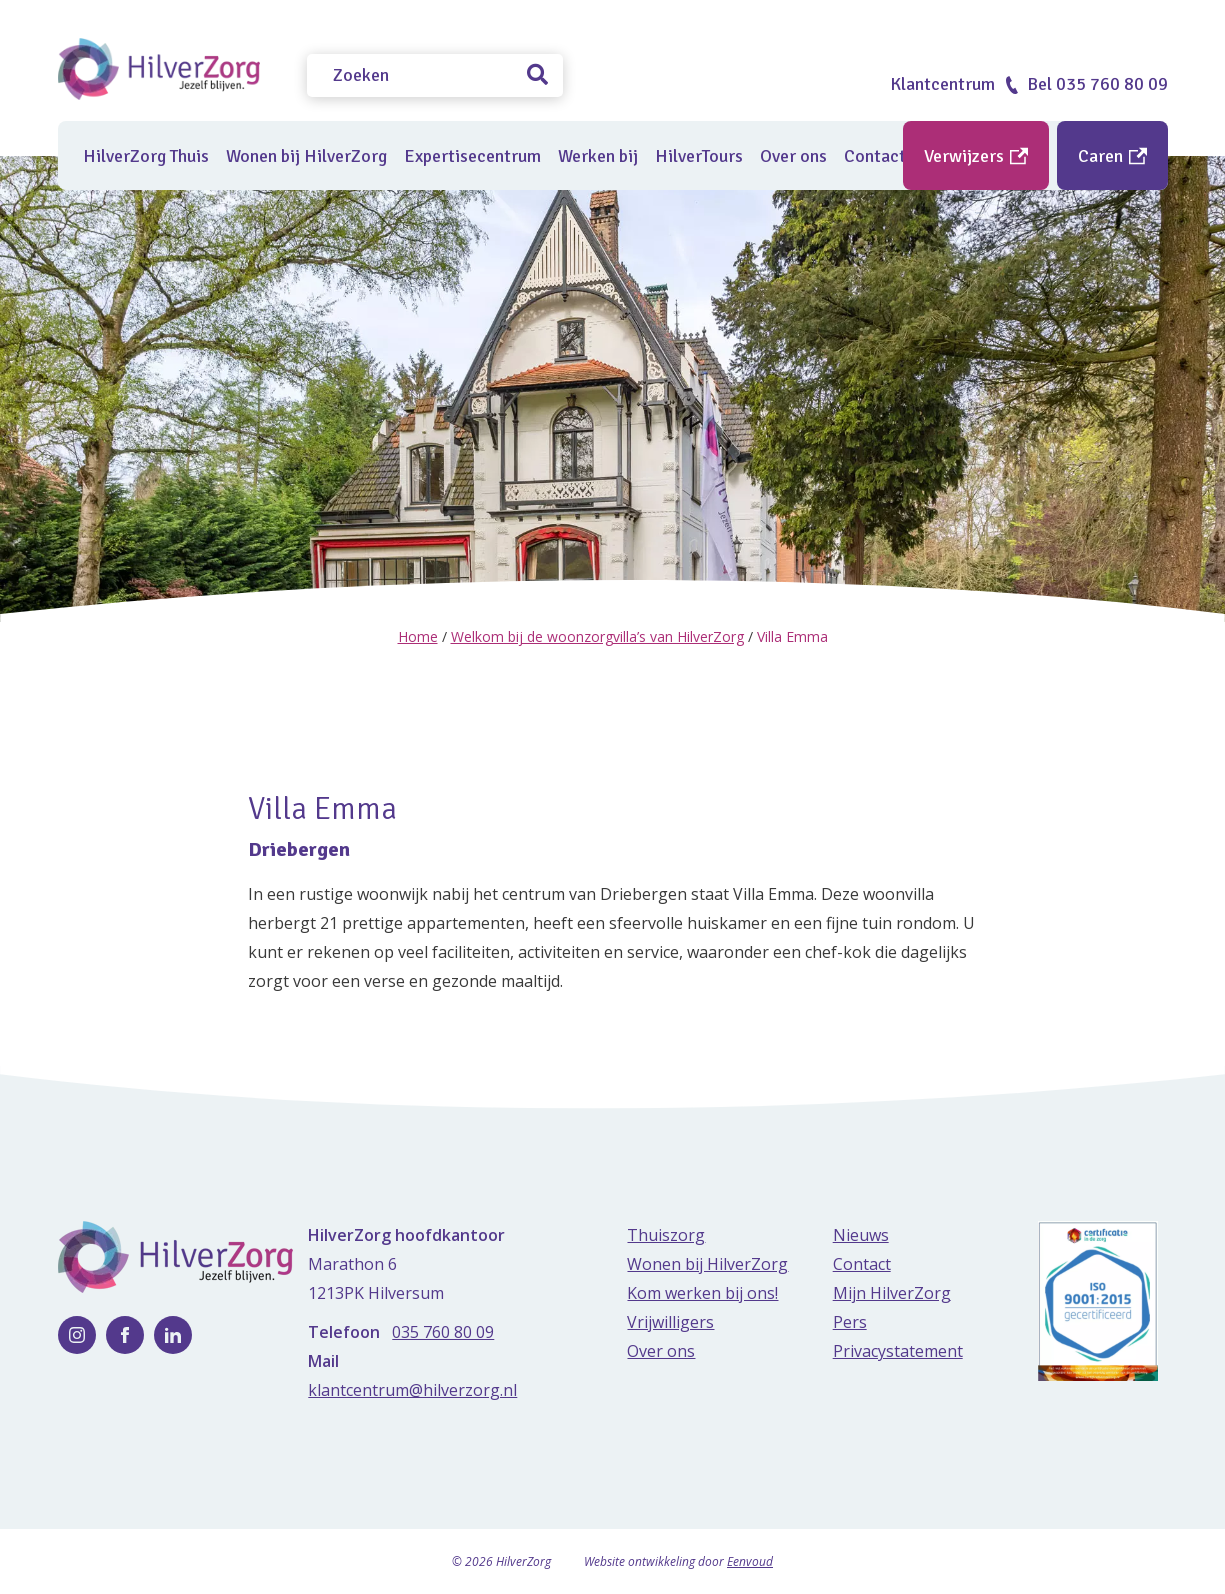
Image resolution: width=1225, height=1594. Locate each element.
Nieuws (861, 1235)
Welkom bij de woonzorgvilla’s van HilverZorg (597, 636)
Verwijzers (976, 156)
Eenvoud (750, 1561)
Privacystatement (898, 1351)
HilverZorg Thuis (146, 156)
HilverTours (699, 156)
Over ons (793, 156)
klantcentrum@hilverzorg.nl (412, 1390)
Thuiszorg (666, 1235)
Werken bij (598, 156)
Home (418, 636)
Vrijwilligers (670, 1322)
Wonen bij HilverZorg (306, 156)
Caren (1112, 156)
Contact (862, 1264)
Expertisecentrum (472, 156)
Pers (850, 1322)
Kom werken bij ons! (702, 1293)
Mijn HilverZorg (892, 1293)
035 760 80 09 (443, 1332)
